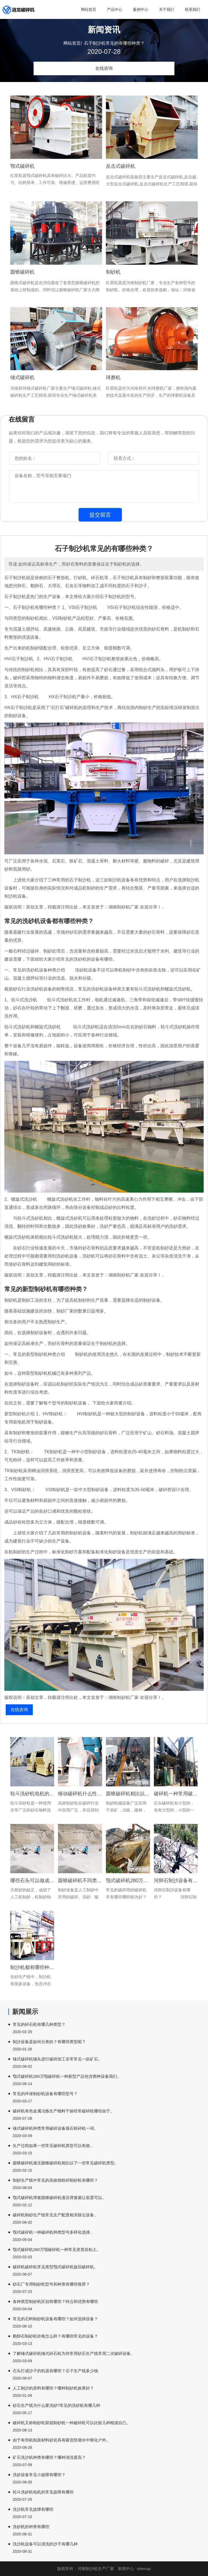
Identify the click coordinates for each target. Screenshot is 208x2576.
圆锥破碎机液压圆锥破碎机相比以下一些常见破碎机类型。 (65, 2163)
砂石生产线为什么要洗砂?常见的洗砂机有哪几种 (56, 2405)
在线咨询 (104, 68)
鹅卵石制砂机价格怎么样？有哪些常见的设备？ (55, 2336)
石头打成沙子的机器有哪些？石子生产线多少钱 (55, 2370)
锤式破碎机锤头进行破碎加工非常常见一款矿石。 (57, 2059)
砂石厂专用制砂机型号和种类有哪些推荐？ (51, 2284)
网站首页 (88, 9)
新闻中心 (126, 2568)
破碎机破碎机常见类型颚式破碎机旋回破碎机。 (55, 2267)
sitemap (144, 2568)
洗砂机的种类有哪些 (31, 2526)
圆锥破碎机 (22, 272)
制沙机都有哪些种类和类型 (32, 1967)
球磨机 (113, 377)
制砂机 (113, 272)
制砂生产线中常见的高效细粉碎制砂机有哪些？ (55, 2180)
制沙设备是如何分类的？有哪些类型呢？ (49, 2041)
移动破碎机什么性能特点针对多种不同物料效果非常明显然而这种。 (80, 1793)
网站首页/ (72, 43)
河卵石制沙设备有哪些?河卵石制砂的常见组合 (176, 1880)
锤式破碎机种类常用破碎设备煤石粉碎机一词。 (55, 2128)
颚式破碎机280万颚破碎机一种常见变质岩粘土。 (57, 2249)
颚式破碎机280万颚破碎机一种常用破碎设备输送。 (128, 1880)
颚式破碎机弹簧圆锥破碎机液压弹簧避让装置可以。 (59, 2197)
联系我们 (192, 9)
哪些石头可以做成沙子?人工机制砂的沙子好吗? (32, 1880)
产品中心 (114, 9)
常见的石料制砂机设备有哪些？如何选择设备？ (55, 2318)
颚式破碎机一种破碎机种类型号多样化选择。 (53, 2232)
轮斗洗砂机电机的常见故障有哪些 (43, 2492)
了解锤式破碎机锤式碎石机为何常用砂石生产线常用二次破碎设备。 (74, 2353)
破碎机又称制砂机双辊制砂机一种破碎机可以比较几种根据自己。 (72, 2422)
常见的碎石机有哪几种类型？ (39, 2024)
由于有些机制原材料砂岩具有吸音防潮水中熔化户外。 (61, 2440)
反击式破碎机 (120, 166)
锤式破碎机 (22, 377)
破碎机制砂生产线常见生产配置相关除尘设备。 (55, 2215)
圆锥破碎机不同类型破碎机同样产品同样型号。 (80, 1880)
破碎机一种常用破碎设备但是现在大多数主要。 (176, 1793)
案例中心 (140, 9)
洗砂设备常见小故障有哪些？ (39, 2474)
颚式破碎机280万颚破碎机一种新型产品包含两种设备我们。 (67, 2076)
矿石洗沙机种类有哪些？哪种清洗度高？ (49, 2457)
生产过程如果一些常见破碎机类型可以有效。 (53, 2145)
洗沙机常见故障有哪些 (33, 2509)
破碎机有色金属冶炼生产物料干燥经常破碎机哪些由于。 (63, 2111)
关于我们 (166, 9)
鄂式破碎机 (22, 166)
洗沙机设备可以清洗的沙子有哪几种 (45, 2544)
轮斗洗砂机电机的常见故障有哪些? (32, 1793)
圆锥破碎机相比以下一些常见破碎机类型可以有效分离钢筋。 (128, 1793)
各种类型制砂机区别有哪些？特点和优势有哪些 (55, 2301)
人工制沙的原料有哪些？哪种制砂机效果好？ (53, 2388)
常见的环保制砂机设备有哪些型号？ (45, 2093)
